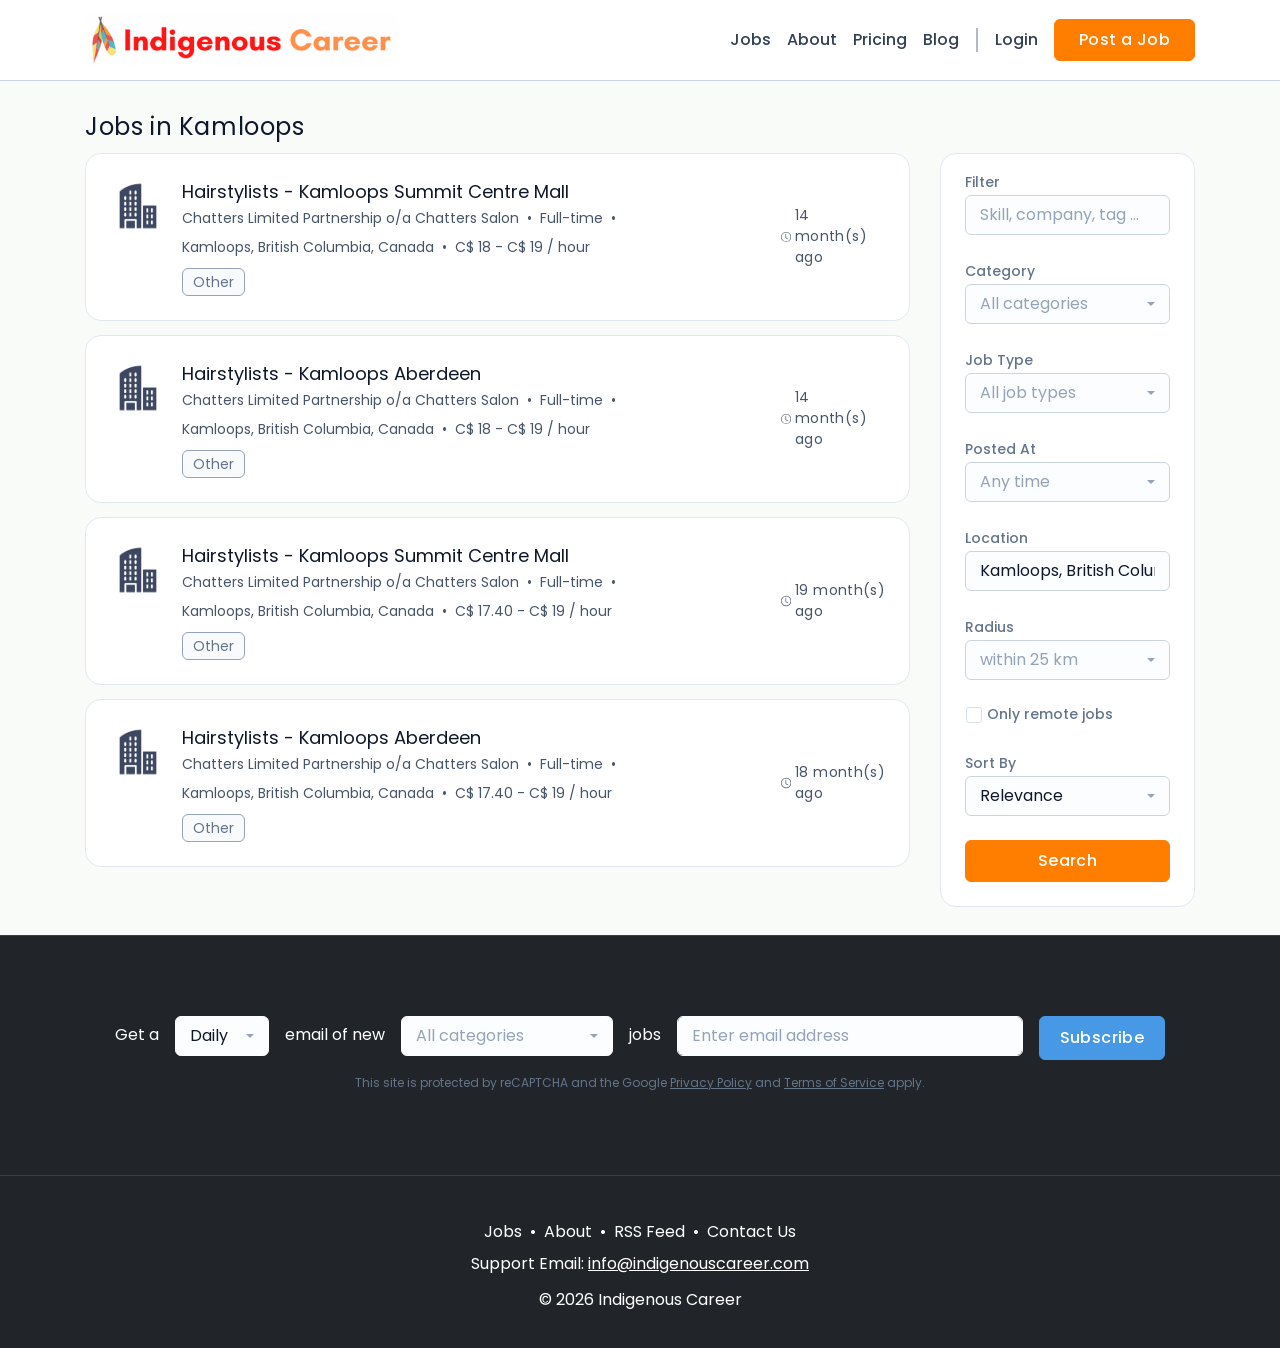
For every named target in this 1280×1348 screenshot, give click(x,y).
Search (1067, 860)
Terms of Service (834, 1082)
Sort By (990, 763)
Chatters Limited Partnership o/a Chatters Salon (350, 218)
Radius (989, 627)
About (812, 39)
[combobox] (1067, 304)
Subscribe (1102, 1037)
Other (213, 282)
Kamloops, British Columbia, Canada (308, 247)
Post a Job (1124, 39)
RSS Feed (649, 1231)
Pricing (880, 39)
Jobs (750, 39)
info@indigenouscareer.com (698, 1263)
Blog (941, 39)
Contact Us (751, 1231)
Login (1016, 39)
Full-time (571, 218)
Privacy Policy (711, 1082)
